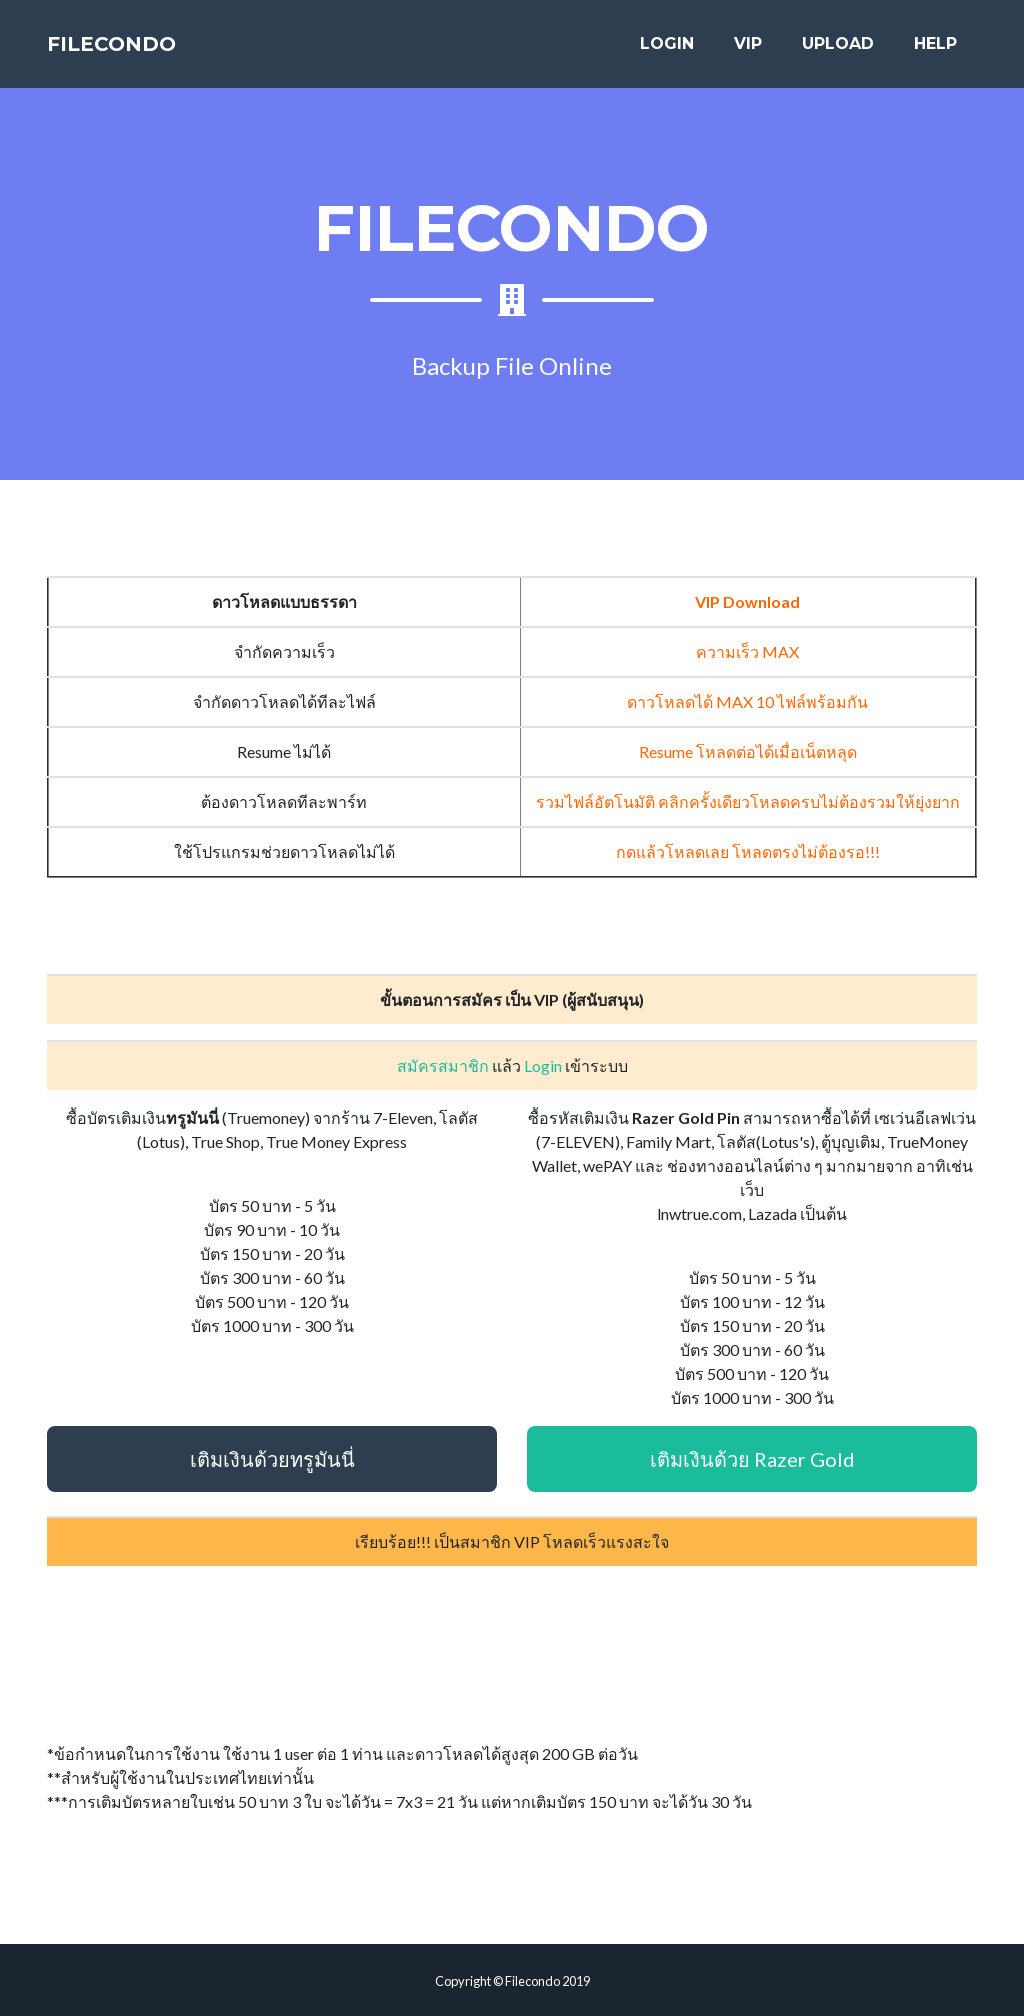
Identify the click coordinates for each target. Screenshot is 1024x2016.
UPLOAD (838, 51)
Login (543, 1065)
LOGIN (667, 51)
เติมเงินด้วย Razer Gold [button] (752, 1459)
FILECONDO (134, 52)
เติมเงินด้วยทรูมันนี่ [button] (272, 1459)
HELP (935, 51)
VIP (748, 51)
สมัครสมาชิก (443, 1065)
